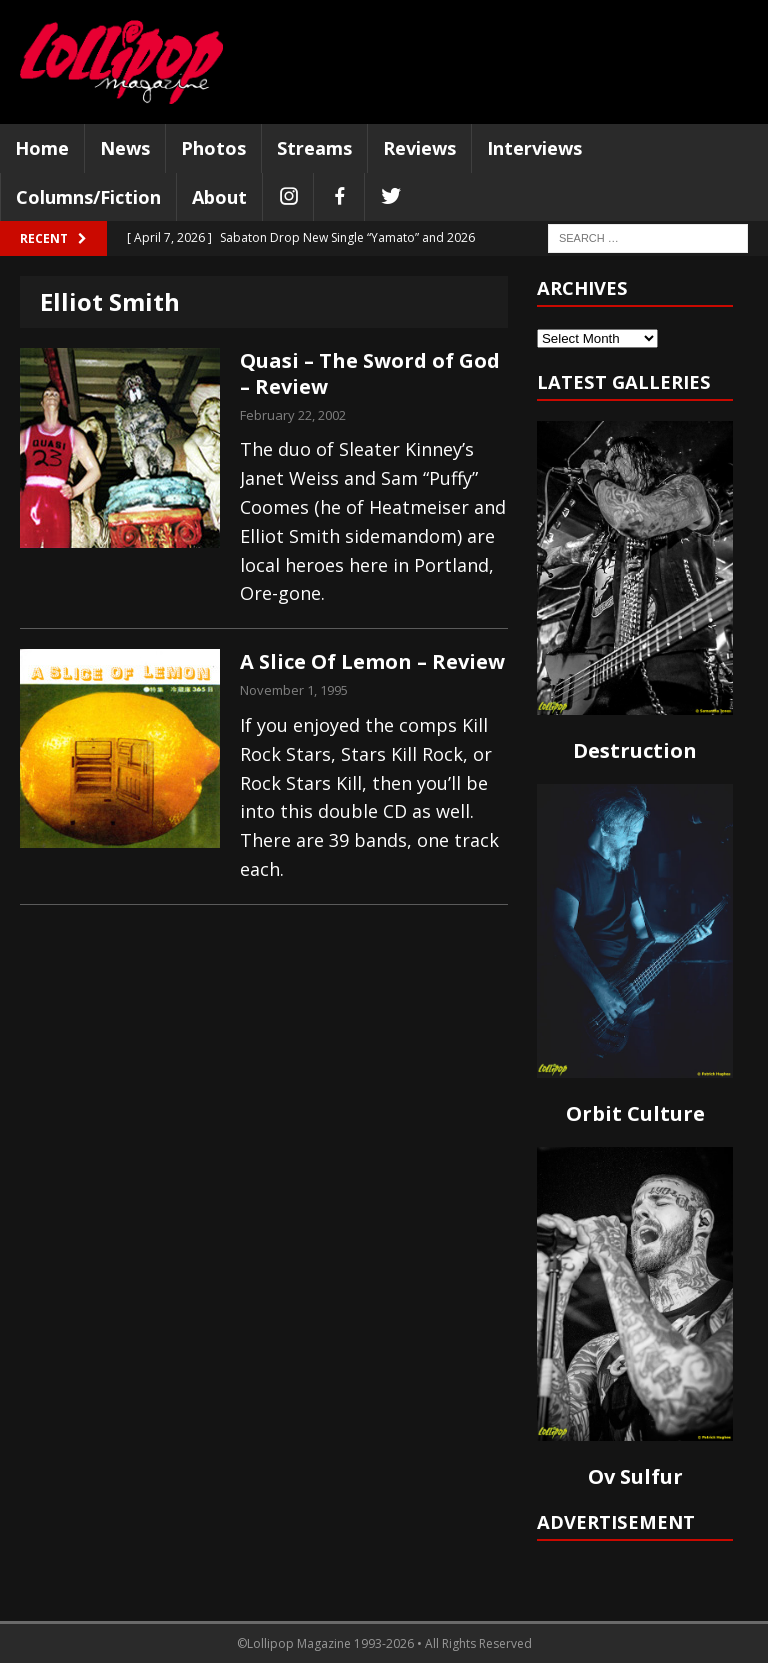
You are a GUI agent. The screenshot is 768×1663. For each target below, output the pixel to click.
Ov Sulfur (635, 1476)
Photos (213, 148)
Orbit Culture (635, 1113)
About (219, 197)
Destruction (635, 750)
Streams (314, 148)
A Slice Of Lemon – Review (372, 661)
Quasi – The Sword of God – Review (370, 373)
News (125, 148)
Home (42, 148)
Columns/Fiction (88, 197)
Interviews (534, 148)
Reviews (419, 148)
